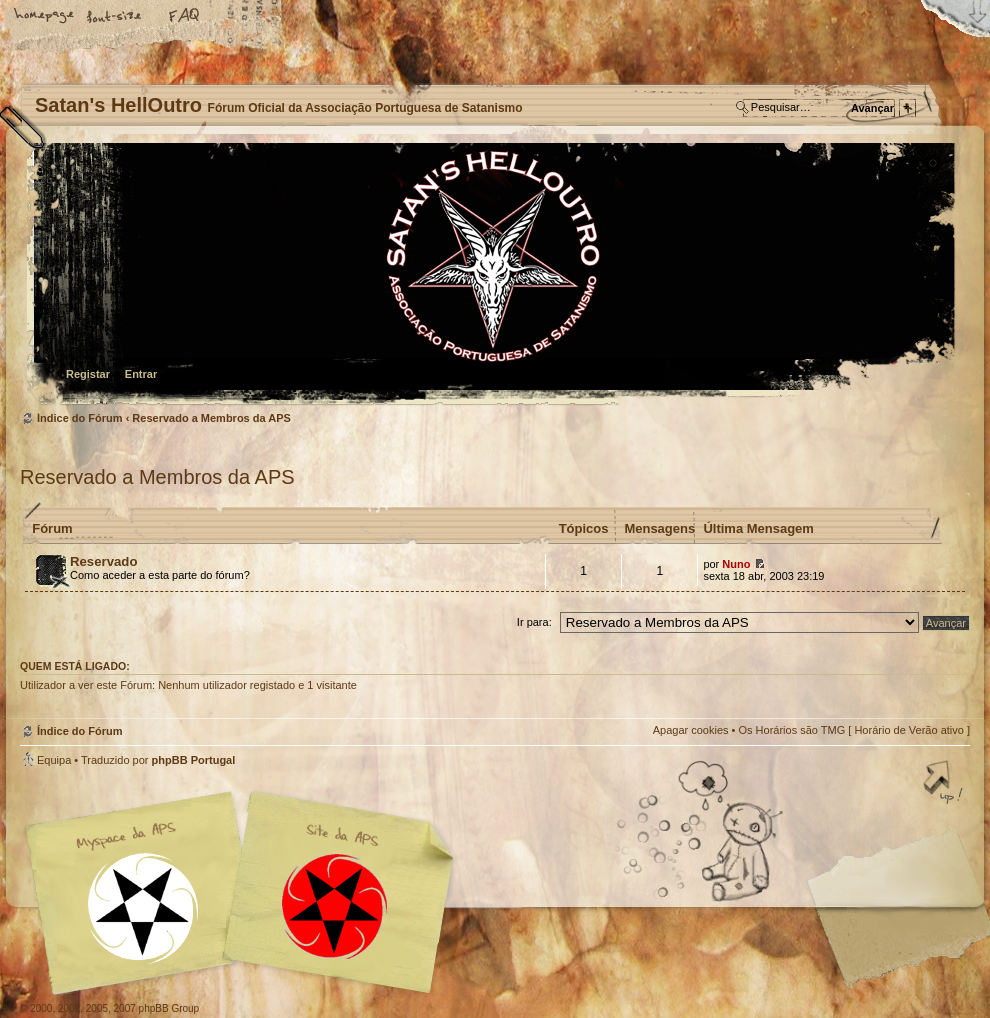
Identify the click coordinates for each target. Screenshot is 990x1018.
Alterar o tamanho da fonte (115, 17)
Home (45, 17)
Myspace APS (245, 893)
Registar (88, 374)
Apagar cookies (691, 730)
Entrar (141, 374)
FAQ (185, 17)
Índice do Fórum (492, 275)
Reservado (103, 561)
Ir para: (534, 622)
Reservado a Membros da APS (211, 418)
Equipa (54, 760)
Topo (945, 784)
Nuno (736, 564)
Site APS (335, 906)
